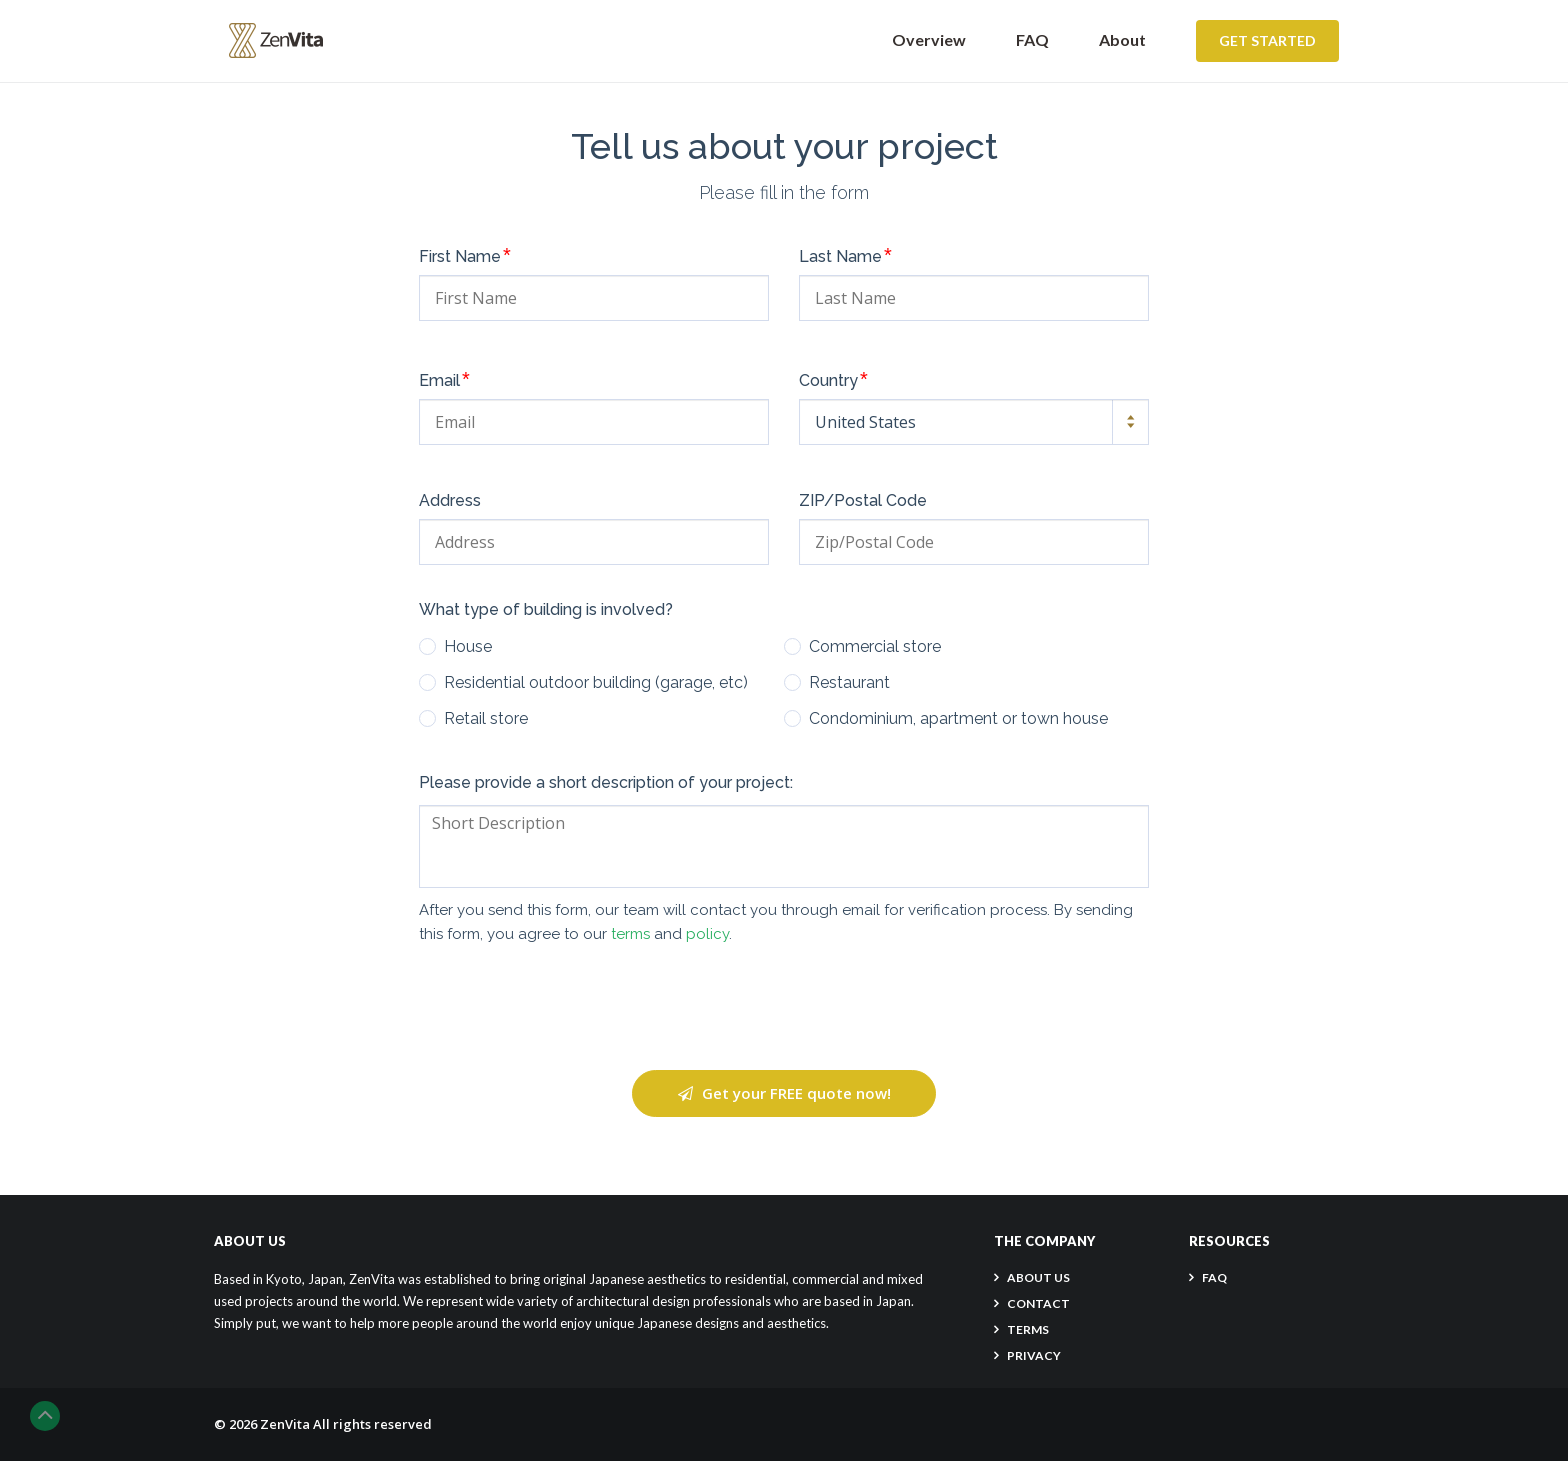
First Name (465, 255)
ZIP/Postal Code (863, 501)
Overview (929, 39)
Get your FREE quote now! (784, 1093)
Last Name (845, 255)
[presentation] (784, 1008)
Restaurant (849, 683)
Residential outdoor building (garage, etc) (596, 683)
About (1122, 39)
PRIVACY (1034, 1355)
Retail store (486, 719)
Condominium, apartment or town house (958, 719)
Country (833, 379)
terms (630, 934)
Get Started (1267, 40)
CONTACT (1038, 1303)
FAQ (1032, 39)
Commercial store (875, 647)
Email (444, 379)
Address (450, 501)
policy (707, 934)
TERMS (1028, 1329)
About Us (1038, 1277)
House (468, 647)
